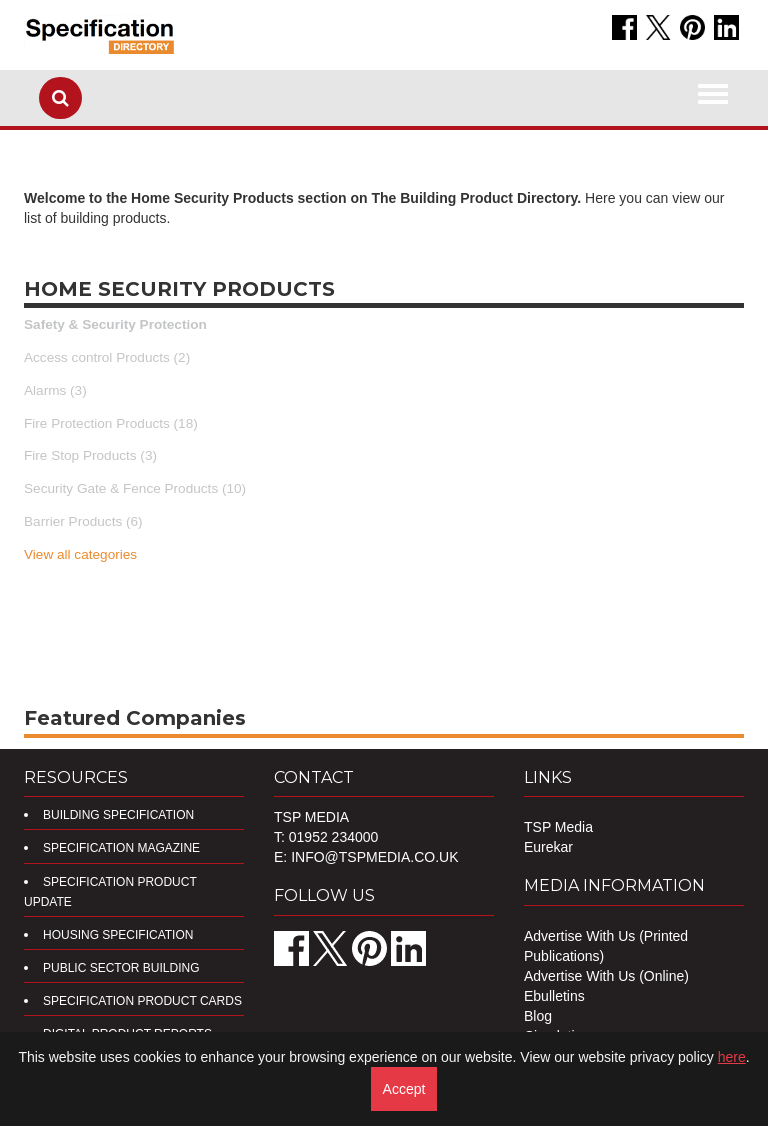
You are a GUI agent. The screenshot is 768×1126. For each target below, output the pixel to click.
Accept (404, 1089)
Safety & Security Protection (115, 324)
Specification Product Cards (142, 1001)
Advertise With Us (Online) (606, 976)
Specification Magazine (121, 848)
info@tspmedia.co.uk (374, 857)
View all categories (80, 554)
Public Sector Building (121, 968)
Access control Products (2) (107, 357)
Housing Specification (118, 935)
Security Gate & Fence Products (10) (135, 488)
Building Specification (118, 815)
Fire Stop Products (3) (90, 455)
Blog (538, 1016)
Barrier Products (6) (83, 521)
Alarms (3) (55, 390)
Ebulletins (554, 996)
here (732, 1057)
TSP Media (558, 827)
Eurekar (548, 847)
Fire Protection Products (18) (111, 423)
